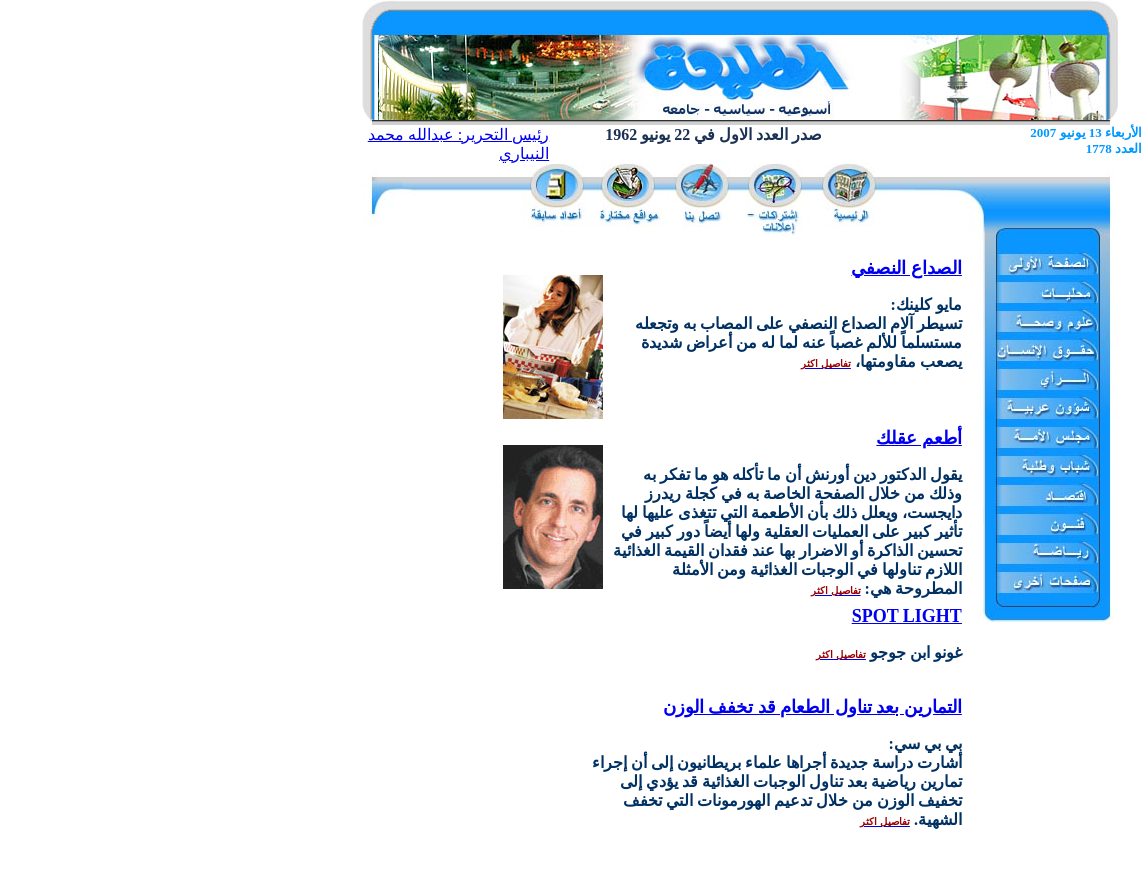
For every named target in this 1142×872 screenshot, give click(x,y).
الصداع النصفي (906, 268)
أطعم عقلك (919, 438)
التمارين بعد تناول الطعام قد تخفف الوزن (812, 707)
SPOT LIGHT (907, 616)
